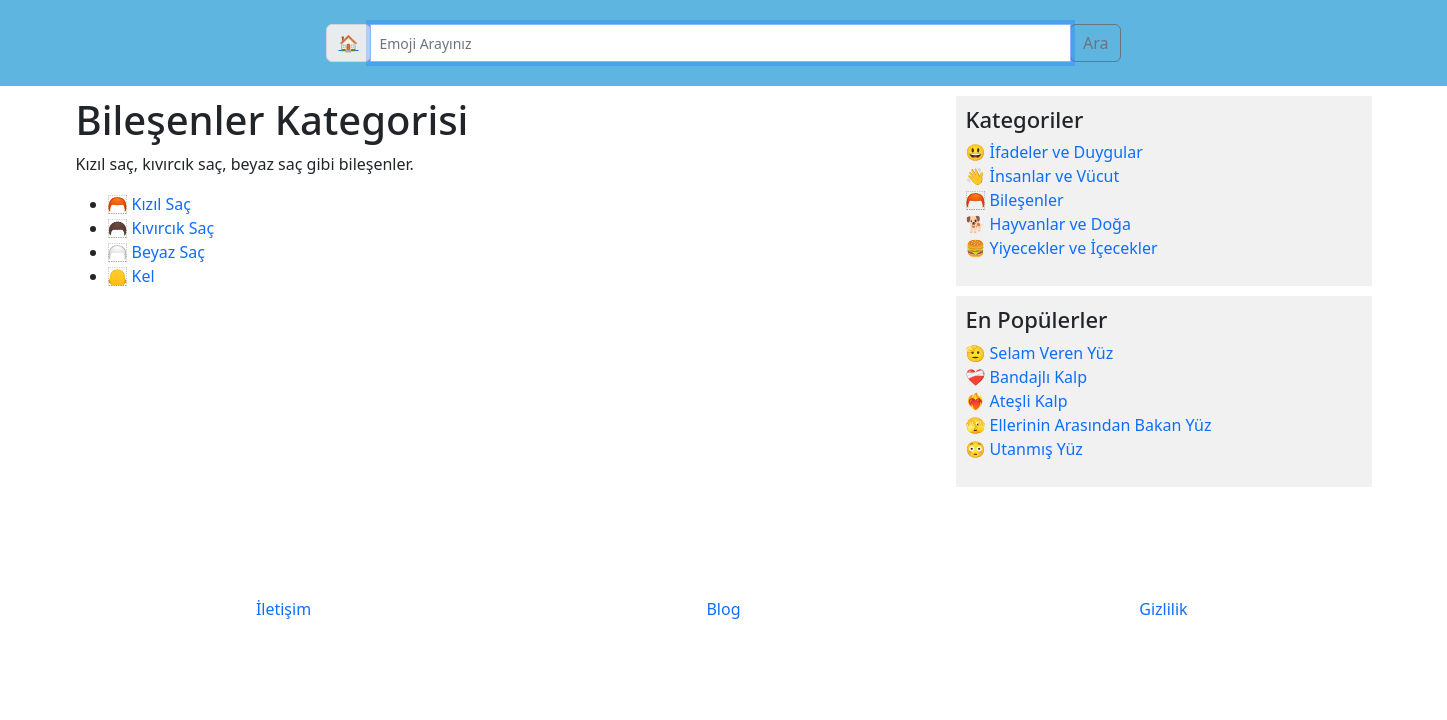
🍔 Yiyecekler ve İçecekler (1062, 248)
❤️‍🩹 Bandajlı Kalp (1027, 377)
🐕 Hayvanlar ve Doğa (1048, 224)
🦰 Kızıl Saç (150, 204)
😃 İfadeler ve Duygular (1054, 152)
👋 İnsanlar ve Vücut (1043, 176)
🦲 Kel (131, 276)
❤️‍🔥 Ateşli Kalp (1017, 401)
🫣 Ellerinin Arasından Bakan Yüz (1089, 425)
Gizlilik (1163, 609)
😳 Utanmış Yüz (1024, 449)
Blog (723, 609)
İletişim (283, 609)
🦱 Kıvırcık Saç (161, 228)
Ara (1096, 43)
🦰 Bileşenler (1015, 200)
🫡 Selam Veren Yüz (1040, 353)
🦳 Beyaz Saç (156, 252)
